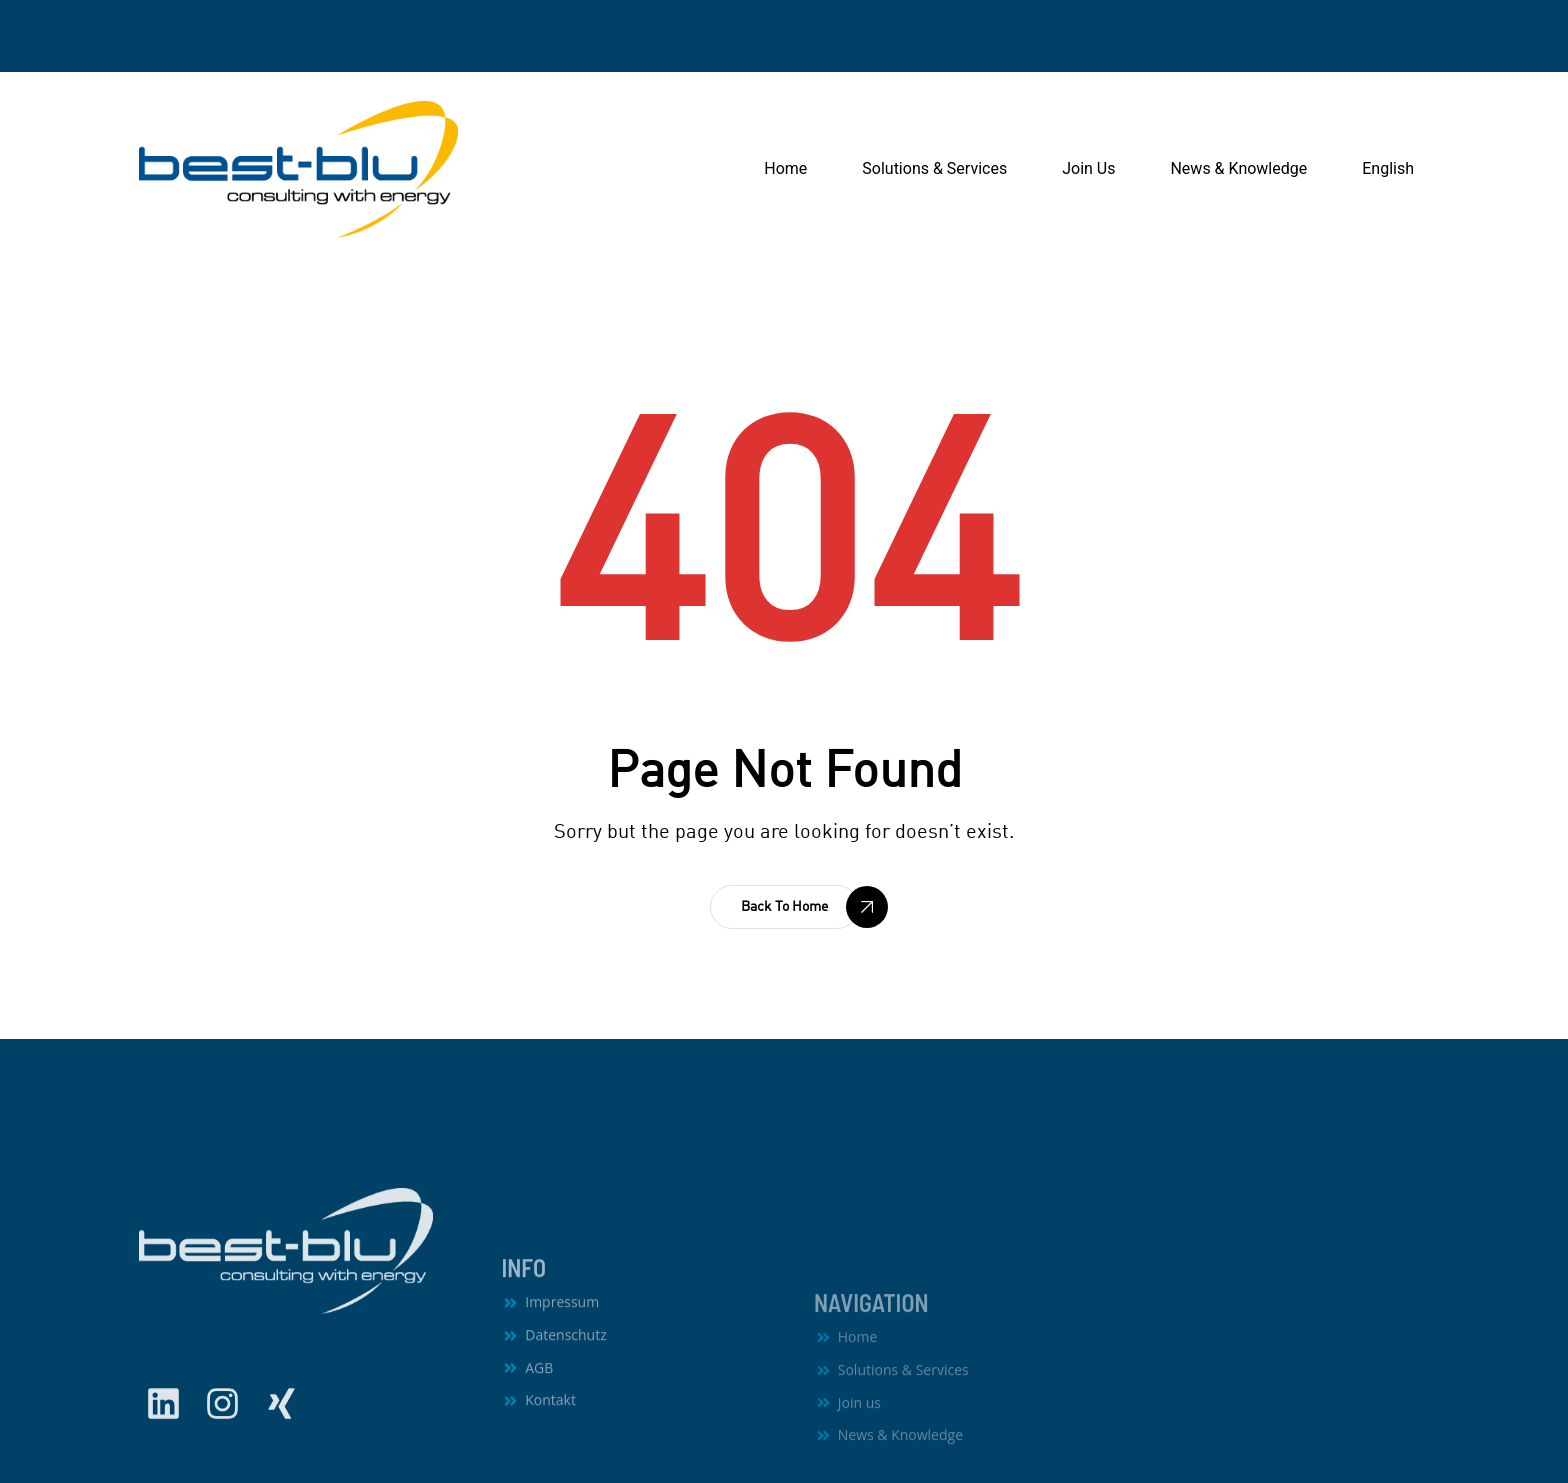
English (1388, 168)
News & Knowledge (1238, 168)
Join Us (1088, 168)
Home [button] (785, 168)
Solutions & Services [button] (934, 168)
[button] (784, 907)
